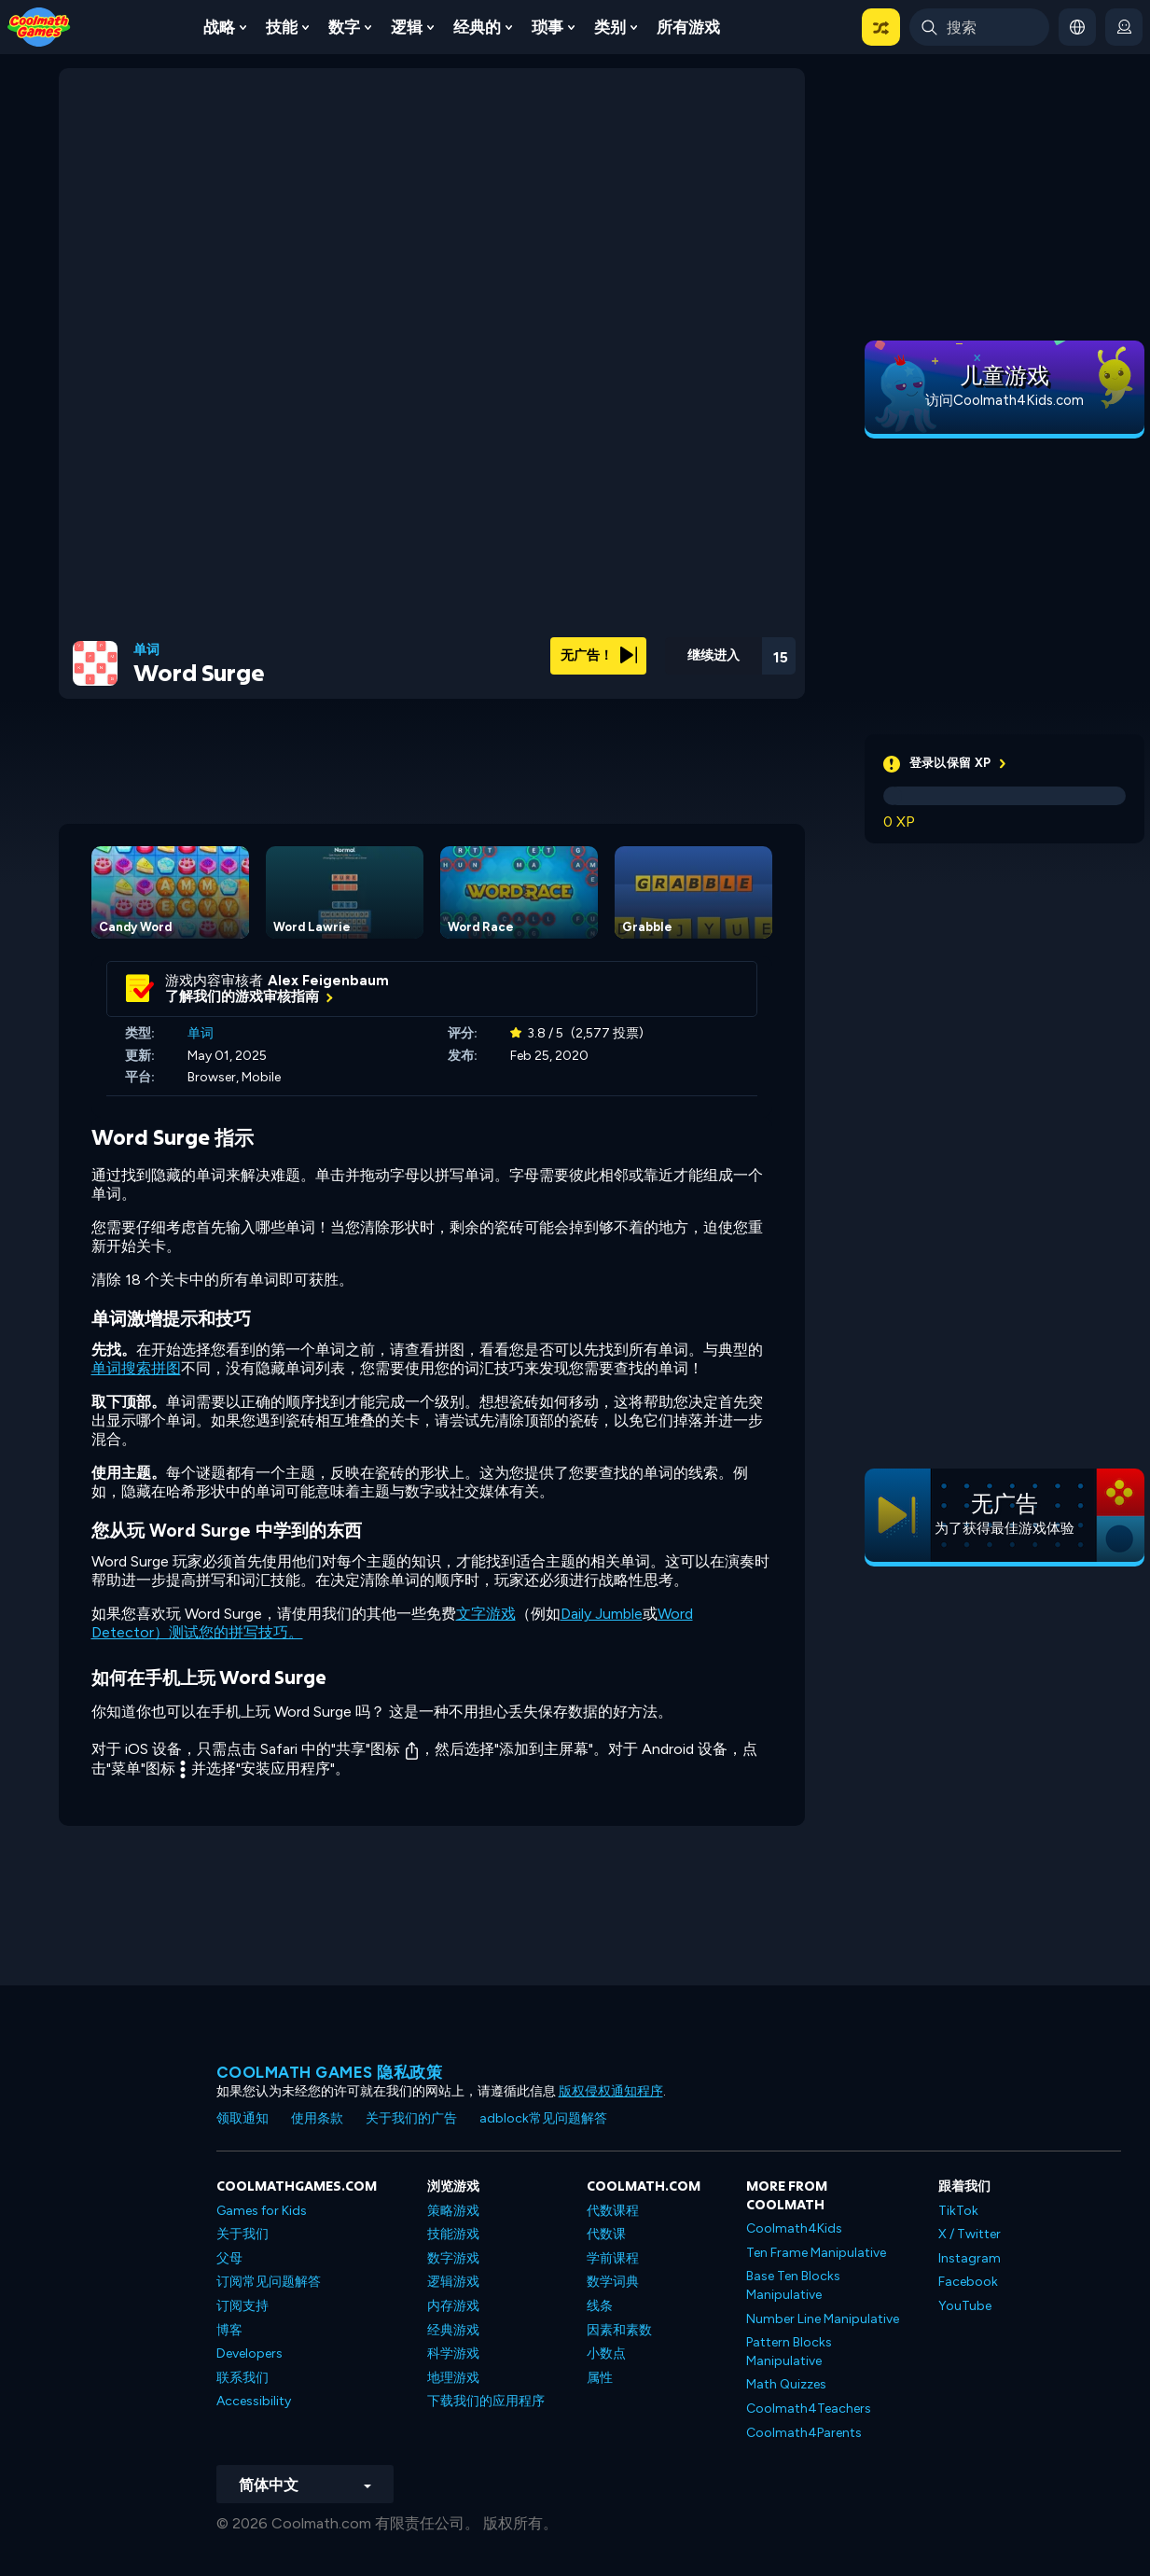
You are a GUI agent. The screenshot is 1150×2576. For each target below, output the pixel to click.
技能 (282, 27)
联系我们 (242, 2378)
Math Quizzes (786, 2384)
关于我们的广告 (411, 2118)
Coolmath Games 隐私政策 (329, 2072)
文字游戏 (486, 1613)
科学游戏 (453, 2353)
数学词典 (613, 2282)
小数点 (606, 2353)
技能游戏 (453, 2234)
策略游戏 (453, 2211)
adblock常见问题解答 (543, 2118)
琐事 (547, 27)
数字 (344, 27)
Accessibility (253, 2401)
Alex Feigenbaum (328, 980)
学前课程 (613, 2258)
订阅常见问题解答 (268, 2282)
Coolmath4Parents (804, 2433)
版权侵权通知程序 (611, 2091)
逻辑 (407, 27)
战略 (219, 27)
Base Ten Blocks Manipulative (793, 2285)
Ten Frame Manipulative (816, 2253)
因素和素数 (619, 2330)
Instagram (969, 2258)
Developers (249, 2353)
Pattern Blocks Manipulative (789, 2351)
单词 (146, 650)
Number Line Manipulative (822, 2319)
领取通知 (242, 2118)
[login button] (1124, 27)
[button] (881, 27)
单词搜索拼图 (136, 1368)
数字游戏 (453, 2258)
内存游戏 (453, 2306)
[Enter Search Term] (979, 27)
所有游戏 (688, 27)
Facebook (968, 2282)
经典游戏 (453, 2330)
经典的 (477, 27)
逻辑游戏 (453, 2282)
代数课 (606, 2234)
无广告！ (599, 655)
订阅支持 (242, 2306)
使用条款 (317, 2118)
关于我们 (242, 2234)
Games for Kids (261, 2211)
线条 (600, 2306)
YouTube (964, 2306)
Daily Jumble (602, 1613)
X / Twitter (969, 2234)
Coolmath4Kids (794, 2228)
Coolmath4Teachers (808, 2408)
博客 (229, 2330)
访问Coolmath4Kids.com (1004, 400)
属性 (600, 2378)
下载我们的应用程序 (486, 2401)
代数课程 (613, 2211)
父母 (229, 2258)
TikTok (958, 2211)
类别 (610, 27)
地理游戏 (453, 2378)
